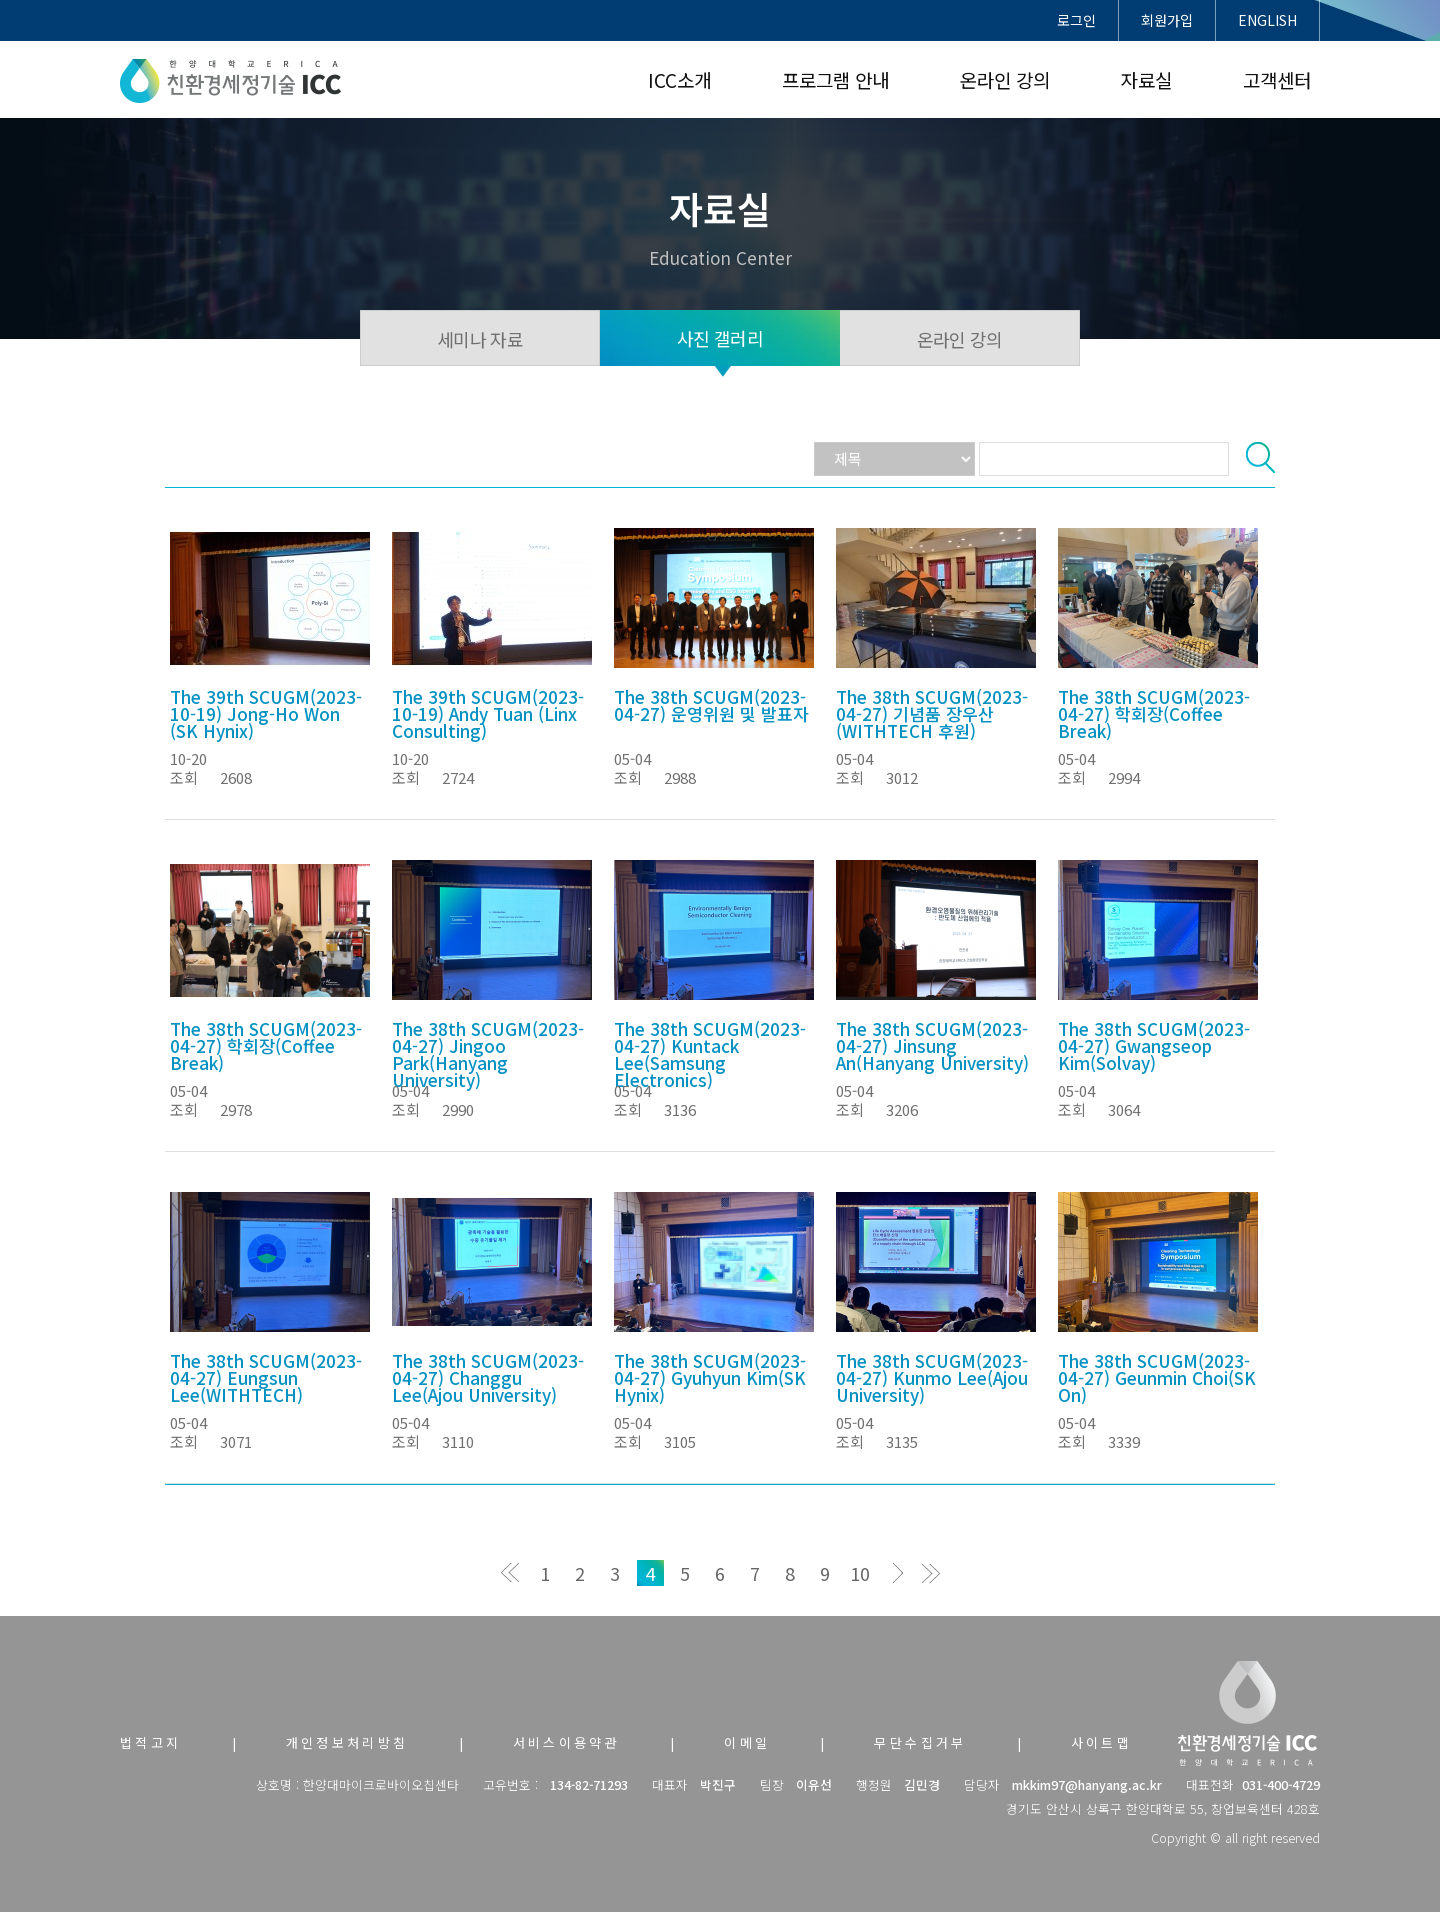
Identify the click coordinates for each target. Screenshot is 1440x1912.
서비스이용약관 (567, 1742)
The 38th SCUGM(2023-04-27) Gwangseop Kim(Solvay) (1154, 1045)
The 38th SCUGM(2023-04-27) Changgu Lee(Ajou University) (488, 1377)
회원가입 (1167, 20)
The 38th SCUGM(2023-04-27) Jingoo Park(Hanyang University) (488, 1054)
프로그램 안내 (835, 79)
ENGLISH (1267, 20)
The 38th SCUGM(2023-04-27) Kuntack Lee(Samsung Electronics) (710, 1054)
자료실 (1146, 79)
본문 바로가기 (0, 0)
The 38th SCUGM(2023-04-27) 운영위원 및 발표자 (711, 705)
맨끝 (930, 1573)
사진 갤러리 (720, 338)
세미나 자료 (480, 339)
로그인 (1076, 20)
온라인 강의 (1005, 79)
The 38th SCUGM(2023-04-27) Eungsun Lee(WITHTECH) (266, 1377)
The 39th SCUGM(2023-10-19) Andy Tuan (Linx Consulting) (488, 713)
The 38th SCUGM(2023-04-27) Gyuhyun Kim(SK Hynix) (710, 1377)
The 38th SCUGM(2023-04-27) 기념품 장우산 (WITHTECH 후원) (932, 713)
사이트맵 (1102, 1742)
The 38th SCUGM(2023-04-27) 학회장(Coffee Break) (1154, 713)
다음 (895, 1573)
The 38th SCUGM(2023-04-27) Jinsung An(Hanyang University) (932, 1045)
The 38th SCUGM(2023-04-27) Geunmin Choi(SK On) (1157, 1377)
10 (860, 1573)
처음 (510, 1573)
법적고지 (151, 1742)
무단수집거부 (920, 1742)
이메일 (747, 1742)
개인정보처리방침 (347, 1742)
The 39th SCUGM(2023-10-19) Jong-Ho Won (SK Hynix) (266, 713)
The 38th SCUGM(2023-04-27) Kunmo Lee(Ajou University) (932, 1377)
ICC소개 (679, 79)
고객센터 (1277, 79)
